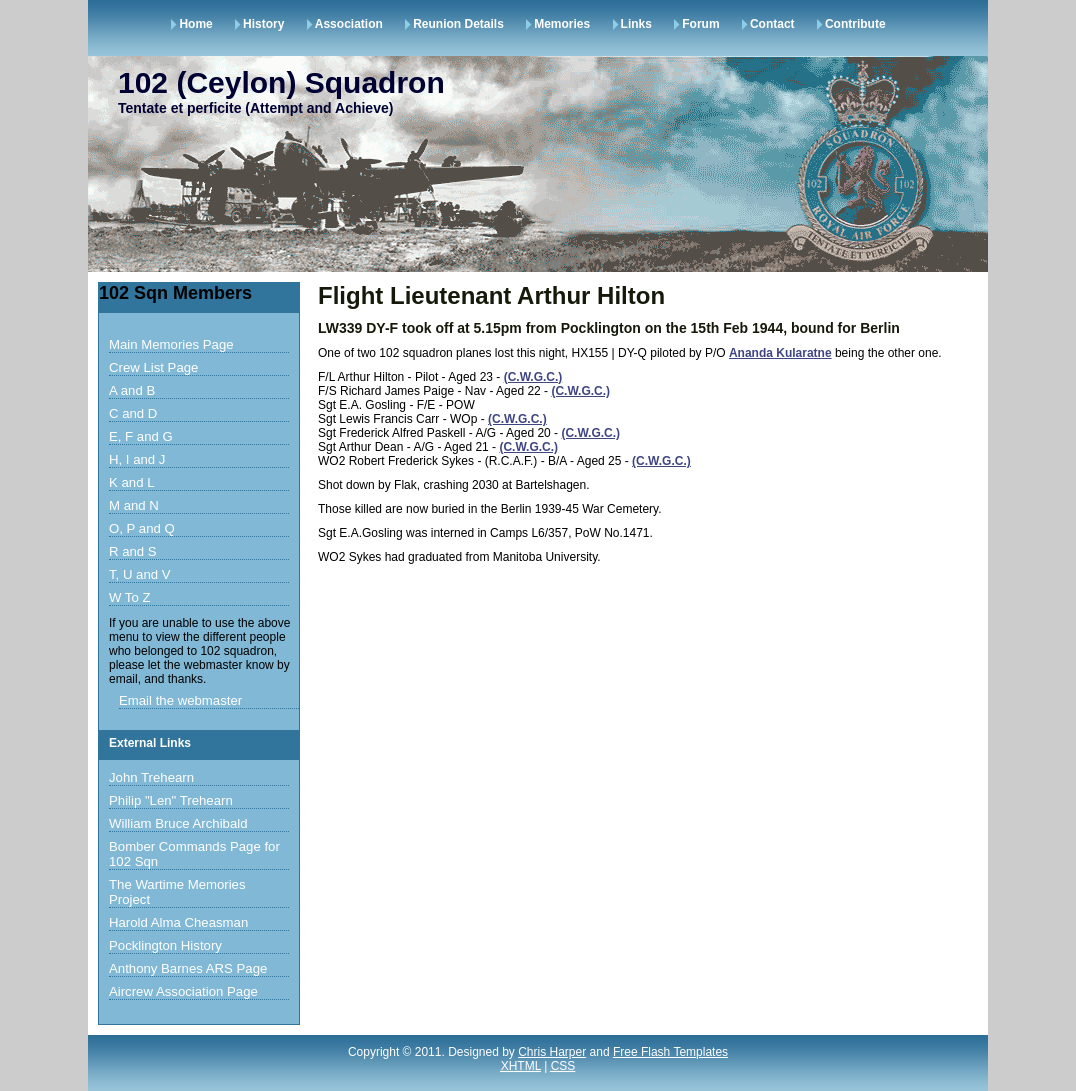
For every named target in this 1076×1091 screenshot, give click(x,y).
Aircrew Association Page (183, 991)
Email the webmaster (180, 700)
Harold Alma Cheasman (178, 922)
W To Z (130, 597)
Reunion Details (458, 24)
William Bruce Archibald (178, 823)
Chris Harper (552, 1052)
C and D (133, 413)
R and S (133, 551)
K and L (131, 482)
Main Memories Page (171, 344)
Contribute (855, 24)
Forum (700, 24)
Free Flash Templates (670, 1052)
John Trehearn (151, 777)
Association (349, 24)
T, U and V (140, 574)
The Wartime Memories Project (177, 892)
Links (636, 24)
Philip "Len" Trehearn (171, 800)
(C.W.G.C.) (533, 377)
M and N (134, 505)
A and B (132, 390)
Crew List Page (153, 367)
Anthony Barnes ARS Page (188, 968)
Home (195, 24)
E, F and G (141, 436)
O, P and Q (142, 528)
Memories (562, 24)
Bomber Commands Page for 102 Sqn (194, 854)
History (263, 24)
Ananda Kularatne (780, 353)
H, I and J (137, 459)
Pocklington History (165, 945)
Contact (772, 24)
